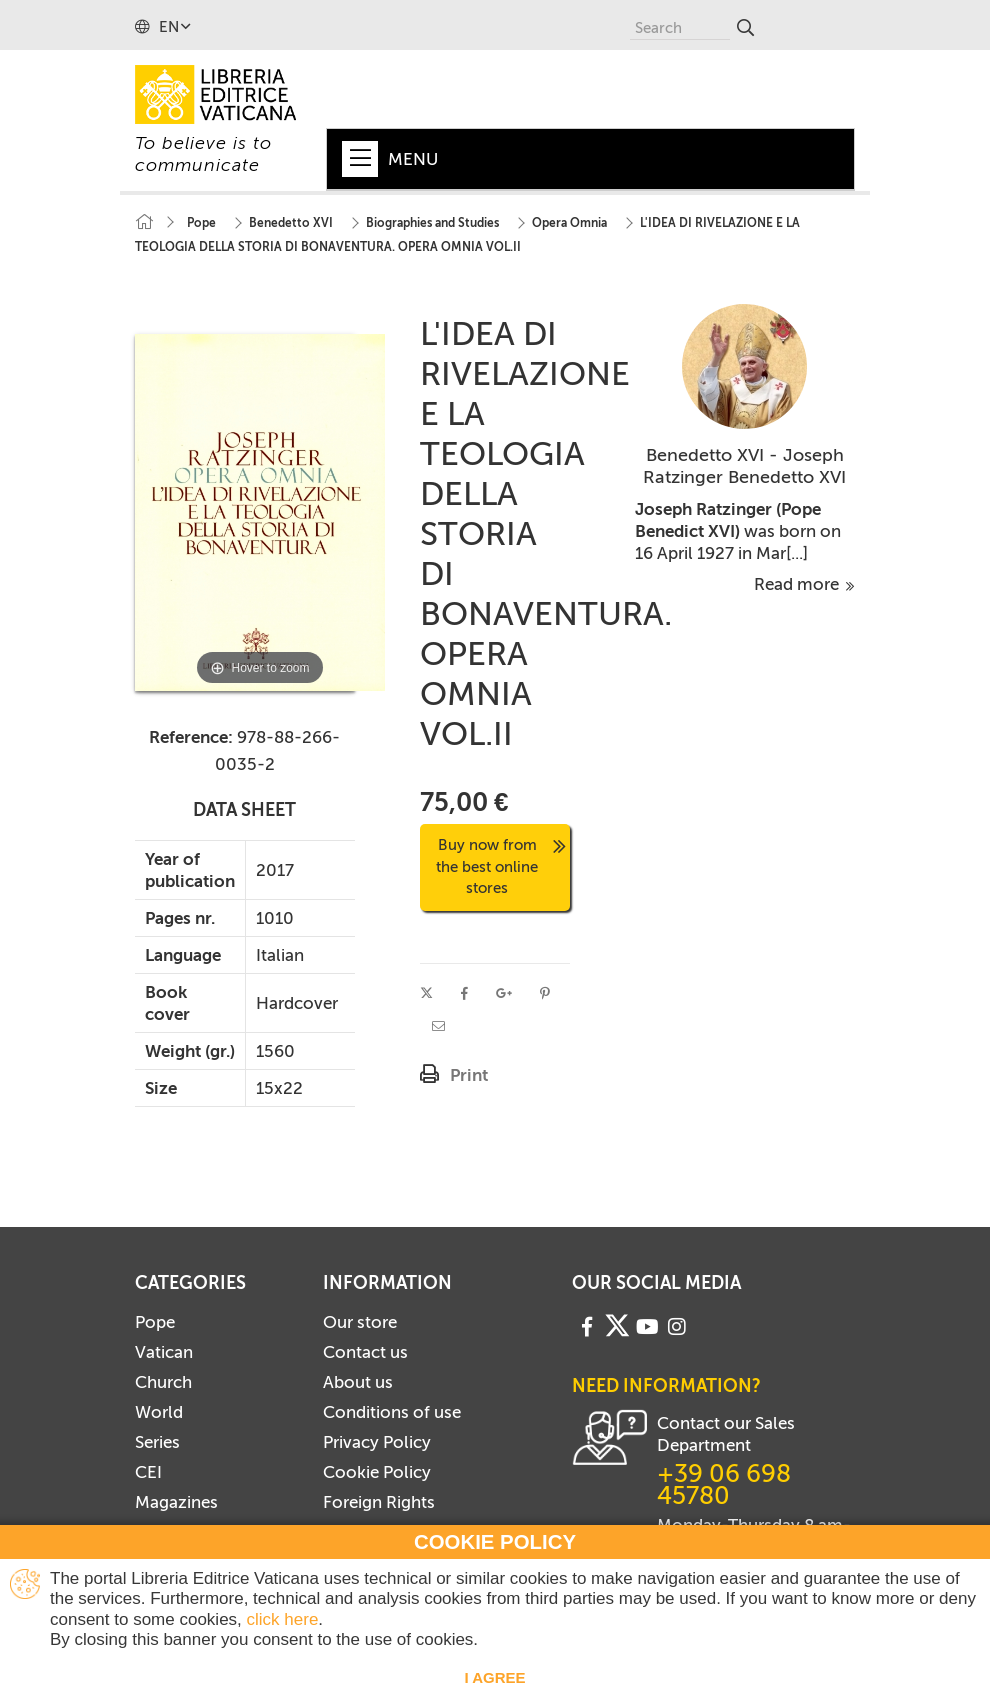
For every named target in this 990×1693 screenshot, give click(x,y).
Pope (155, 1322)
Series (157, 1442)
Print (469, 1075)
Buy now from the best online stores (501, 866)
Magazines (176, 1502)
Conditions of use (392, 1412)
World (159, 1412)
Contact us (365, 1352)
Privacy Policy (377, 1442)
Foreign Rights (379, 1502)
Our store (360, 1322)
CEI (148, 1472)
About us (358, 1382)
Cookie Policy (377, 1472)
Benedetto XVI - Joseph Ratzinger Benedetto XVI (744, 466)
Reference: (191, 737)
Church (163, 1382)
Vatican (164, 1352)
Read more (804, 584)
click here (283, 1619)
